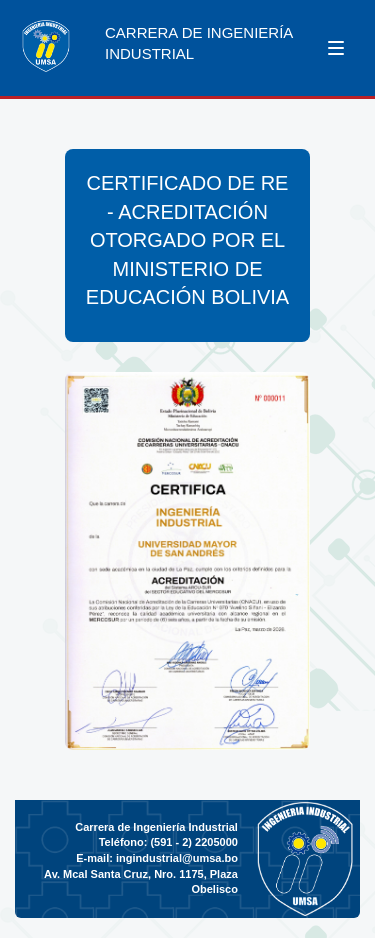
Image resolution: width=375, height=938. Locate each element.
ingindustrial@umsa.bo (177, 858)
